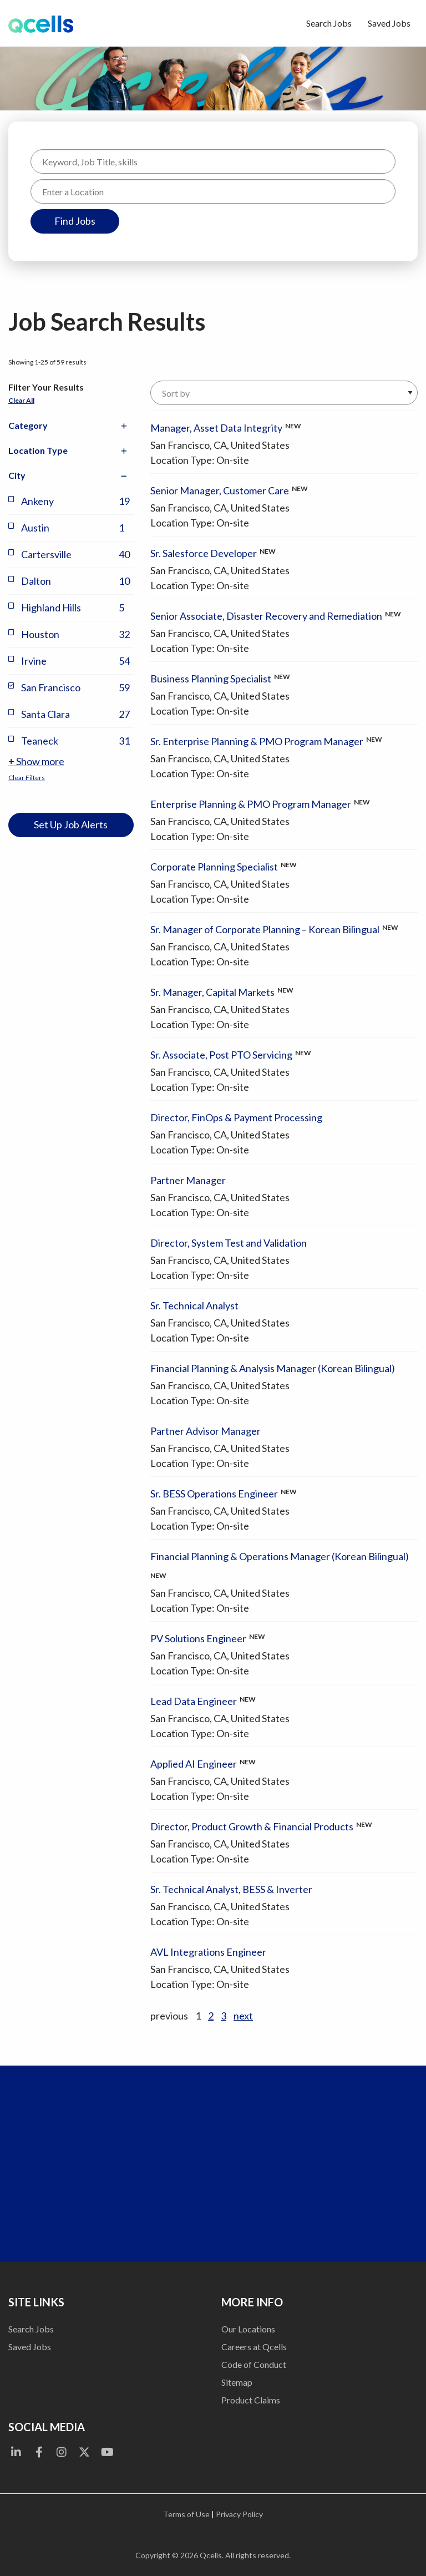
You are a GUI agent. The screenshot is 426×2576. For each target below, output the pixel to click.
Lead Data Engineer (193, 1701)
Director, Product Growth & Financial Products (251, 1826)
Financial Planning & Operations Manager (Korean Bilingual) (279, 1556)
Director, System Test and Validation (228, 1243)
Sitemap (236, 2382)
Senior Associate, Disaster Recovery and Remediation (266, 616)
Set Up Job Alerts (71, 824)
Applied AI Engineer (193, 1764)
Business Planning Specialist (210, 678)
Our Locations (248, 2329)
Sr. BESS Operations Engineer (214, 1493)
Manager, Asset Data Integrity (216, 428)
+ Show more (36, 761)
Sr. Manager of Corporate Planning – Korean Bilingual (264, 929)
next (243, 2016)
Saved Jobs (389, 23)
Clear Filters (26, 777)
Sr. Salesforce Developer (203, 553)
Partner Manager (188, 1180)
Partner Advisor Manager (205, 1431)
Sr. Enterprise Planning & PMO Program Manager (256, 741)
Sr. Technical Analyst (194, 1305)
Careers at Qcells (254, 2346)
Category (71, 426)
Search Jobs (329, 23)
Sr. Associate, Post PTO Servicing (221, 1055)
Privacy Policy (239, 2514)
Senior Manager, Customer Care (219, 490)
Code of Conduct (253, 2364)
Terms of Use (186, 2514)
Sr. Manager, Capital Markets (212, 992)
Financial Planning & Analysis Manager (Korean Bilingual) (272, 1368)
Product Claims (250, 2400)
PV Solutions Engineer (198, 1638)
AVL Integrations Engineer (208, 1952)
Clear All (21, 400)
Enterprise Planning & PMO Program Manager (250, 804)
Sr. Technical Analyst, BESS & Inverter (231, 1889)
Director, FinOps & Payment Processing (236, 1117)
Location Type (71, 451)
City (71, 476)
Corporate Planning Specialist (214, 867)
